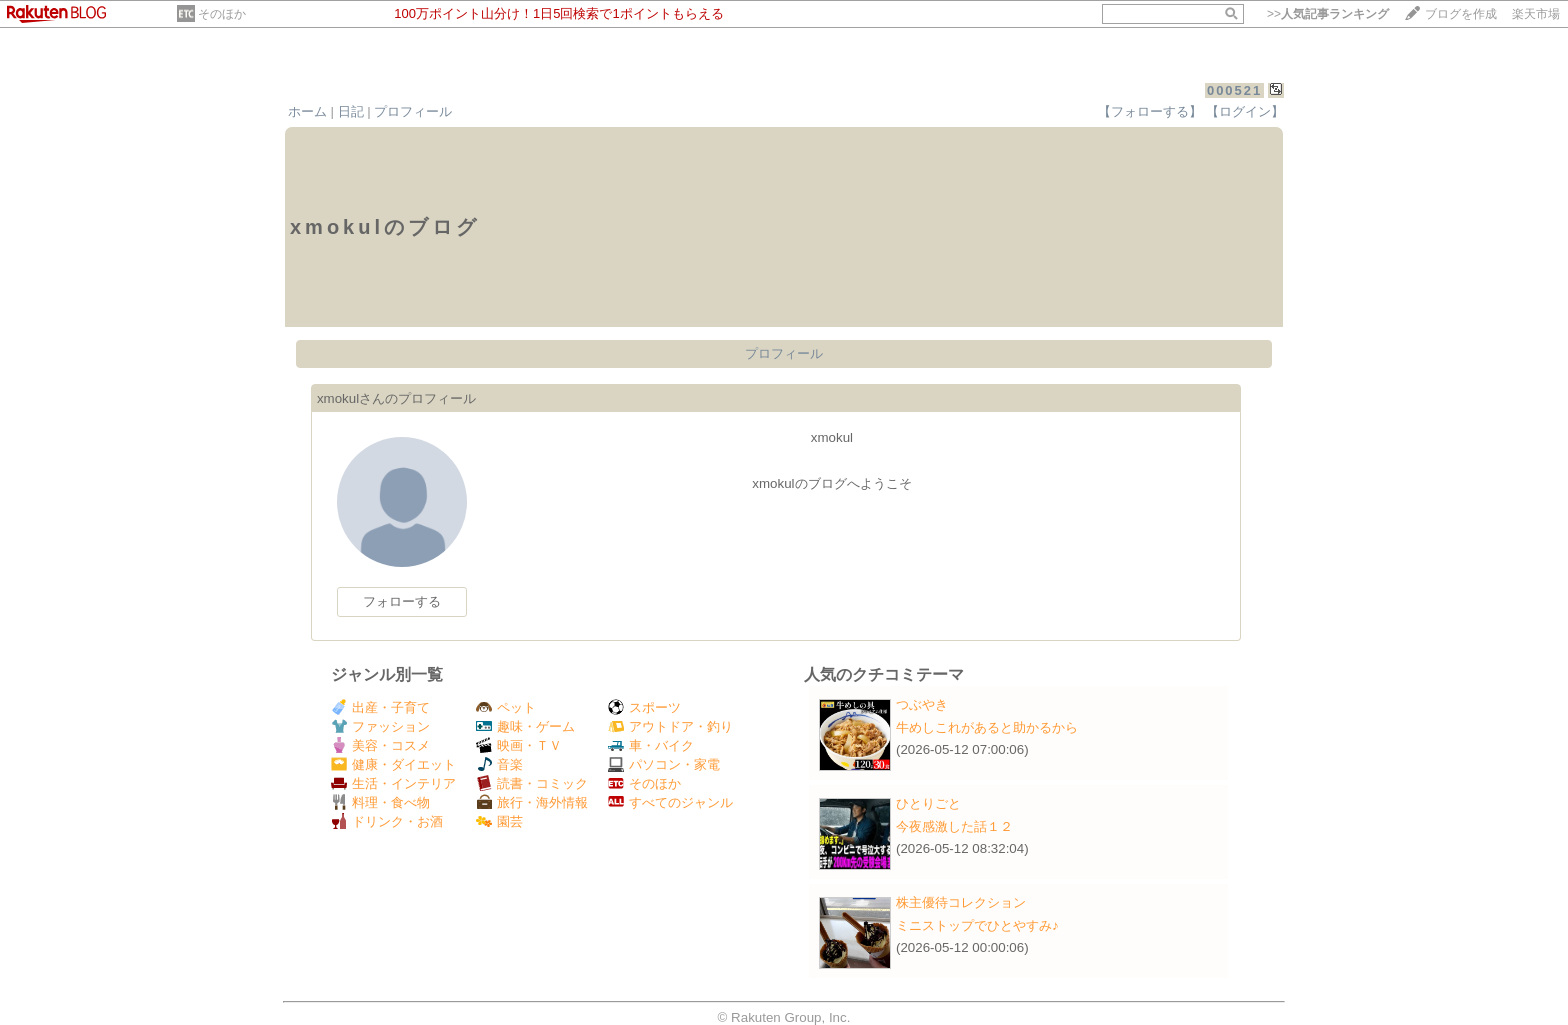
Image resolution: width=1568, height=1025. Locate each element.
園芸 (499, 821)
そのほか (222, 14)
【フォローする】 (1150, 111)
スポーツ (644, 707)
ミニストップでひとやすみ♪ (977, 925)
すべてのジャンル (670, 802)
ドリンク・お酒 (387, 821)
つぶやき (922, 704)
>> (1328, 14)
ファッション (380, 726)
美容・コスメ (380, 745)
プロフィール (413, 111)
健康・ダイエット (393, 764)
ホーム (307, 111)
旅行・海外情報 (532, 802)
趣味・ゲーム (525, 726)
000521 (1234, 90)
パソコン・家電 (664, 764)
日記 (351, 111)
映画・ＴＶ (519, 745)
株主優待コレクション (961, 902)
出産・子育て (380, 707)
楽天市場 (1536, 14)
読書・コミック (532, 783)
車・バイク (651, 745)
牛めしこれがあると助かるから (987, 727)
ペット (506, 707)
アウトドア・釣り (670, 726)
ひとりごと (928, 803)
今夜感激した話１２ (954, 826)
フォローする (402, 601)
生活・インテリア (393, 783)
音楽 (499, 764)
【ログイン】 (1245, 111)
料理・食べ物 (380, 802)
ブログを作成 (1461, 14)
